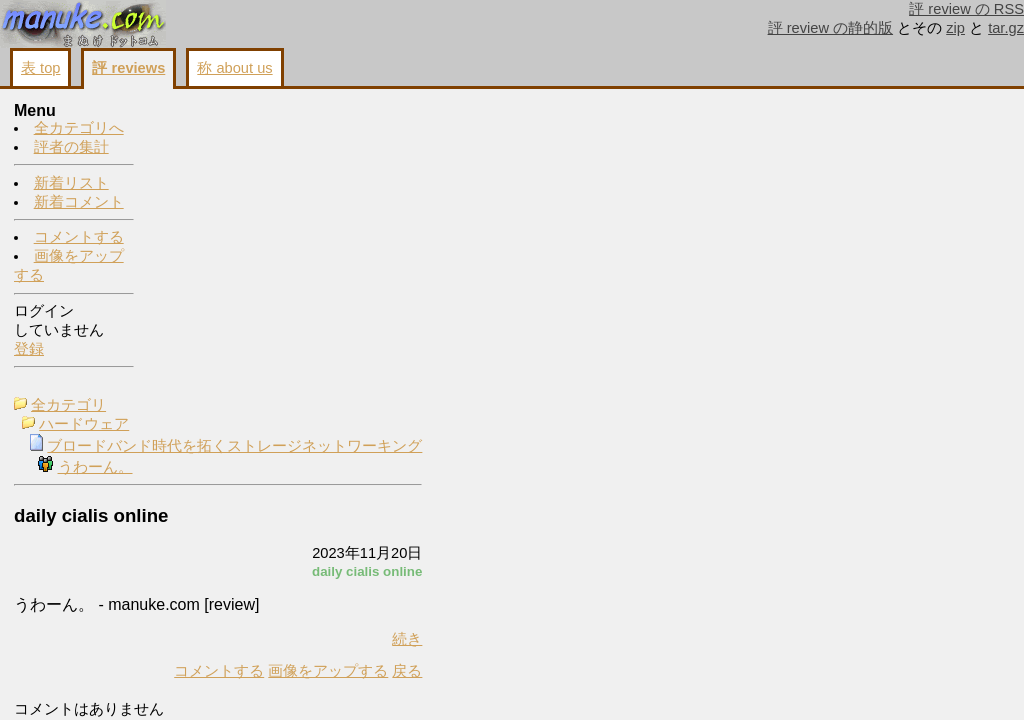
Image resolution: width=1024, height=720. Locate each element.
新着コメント (79, 203)
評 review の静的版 (831, 28)
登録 (29, 350)
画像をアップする (468, 378)
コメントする (79, 238)
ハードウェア (224, 131)
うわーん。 (235, 174)
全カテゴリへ (79, 129)
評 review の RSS (966, 9)
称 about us (234, 68)
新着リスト (71, 184)
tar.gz (1006, 28)
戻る (547, 378)
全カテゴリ (208, 112)
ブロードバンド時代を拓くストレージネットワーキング (374, 153)
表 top (40, 68)
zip (955, 28)
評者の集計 (71, 148)
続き (547, 346)
